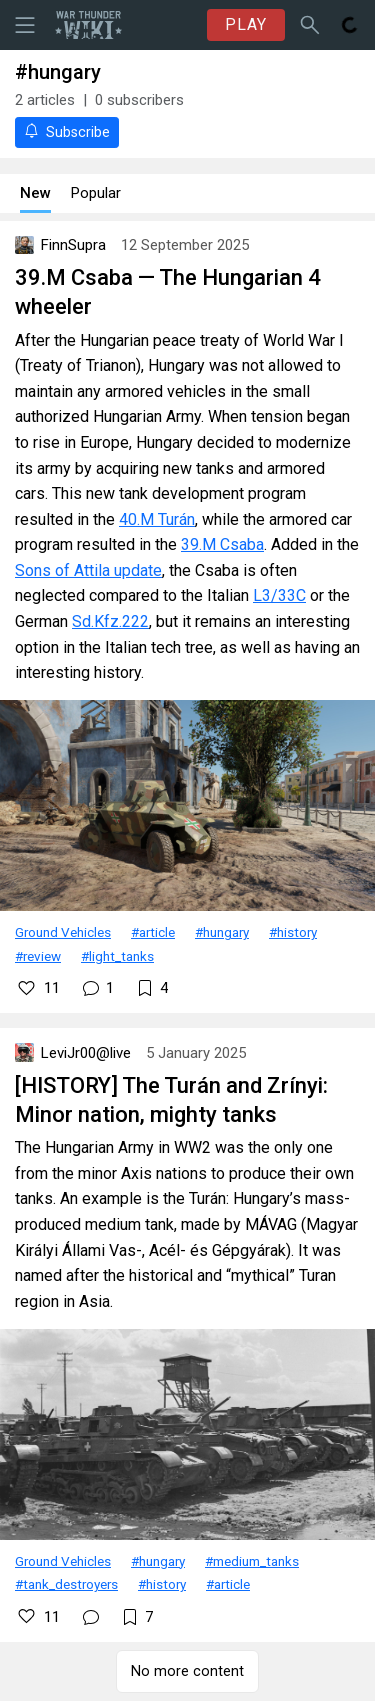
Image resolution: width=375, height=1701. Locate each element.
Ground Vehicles (63, 932)
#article (153, 932)
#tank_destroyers (66, 1584)
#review (38, 956)
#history (293, 932)
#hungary (222, 932)
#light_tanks (117, 956)
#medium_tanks (252, 1561)
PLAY (246, 24)
